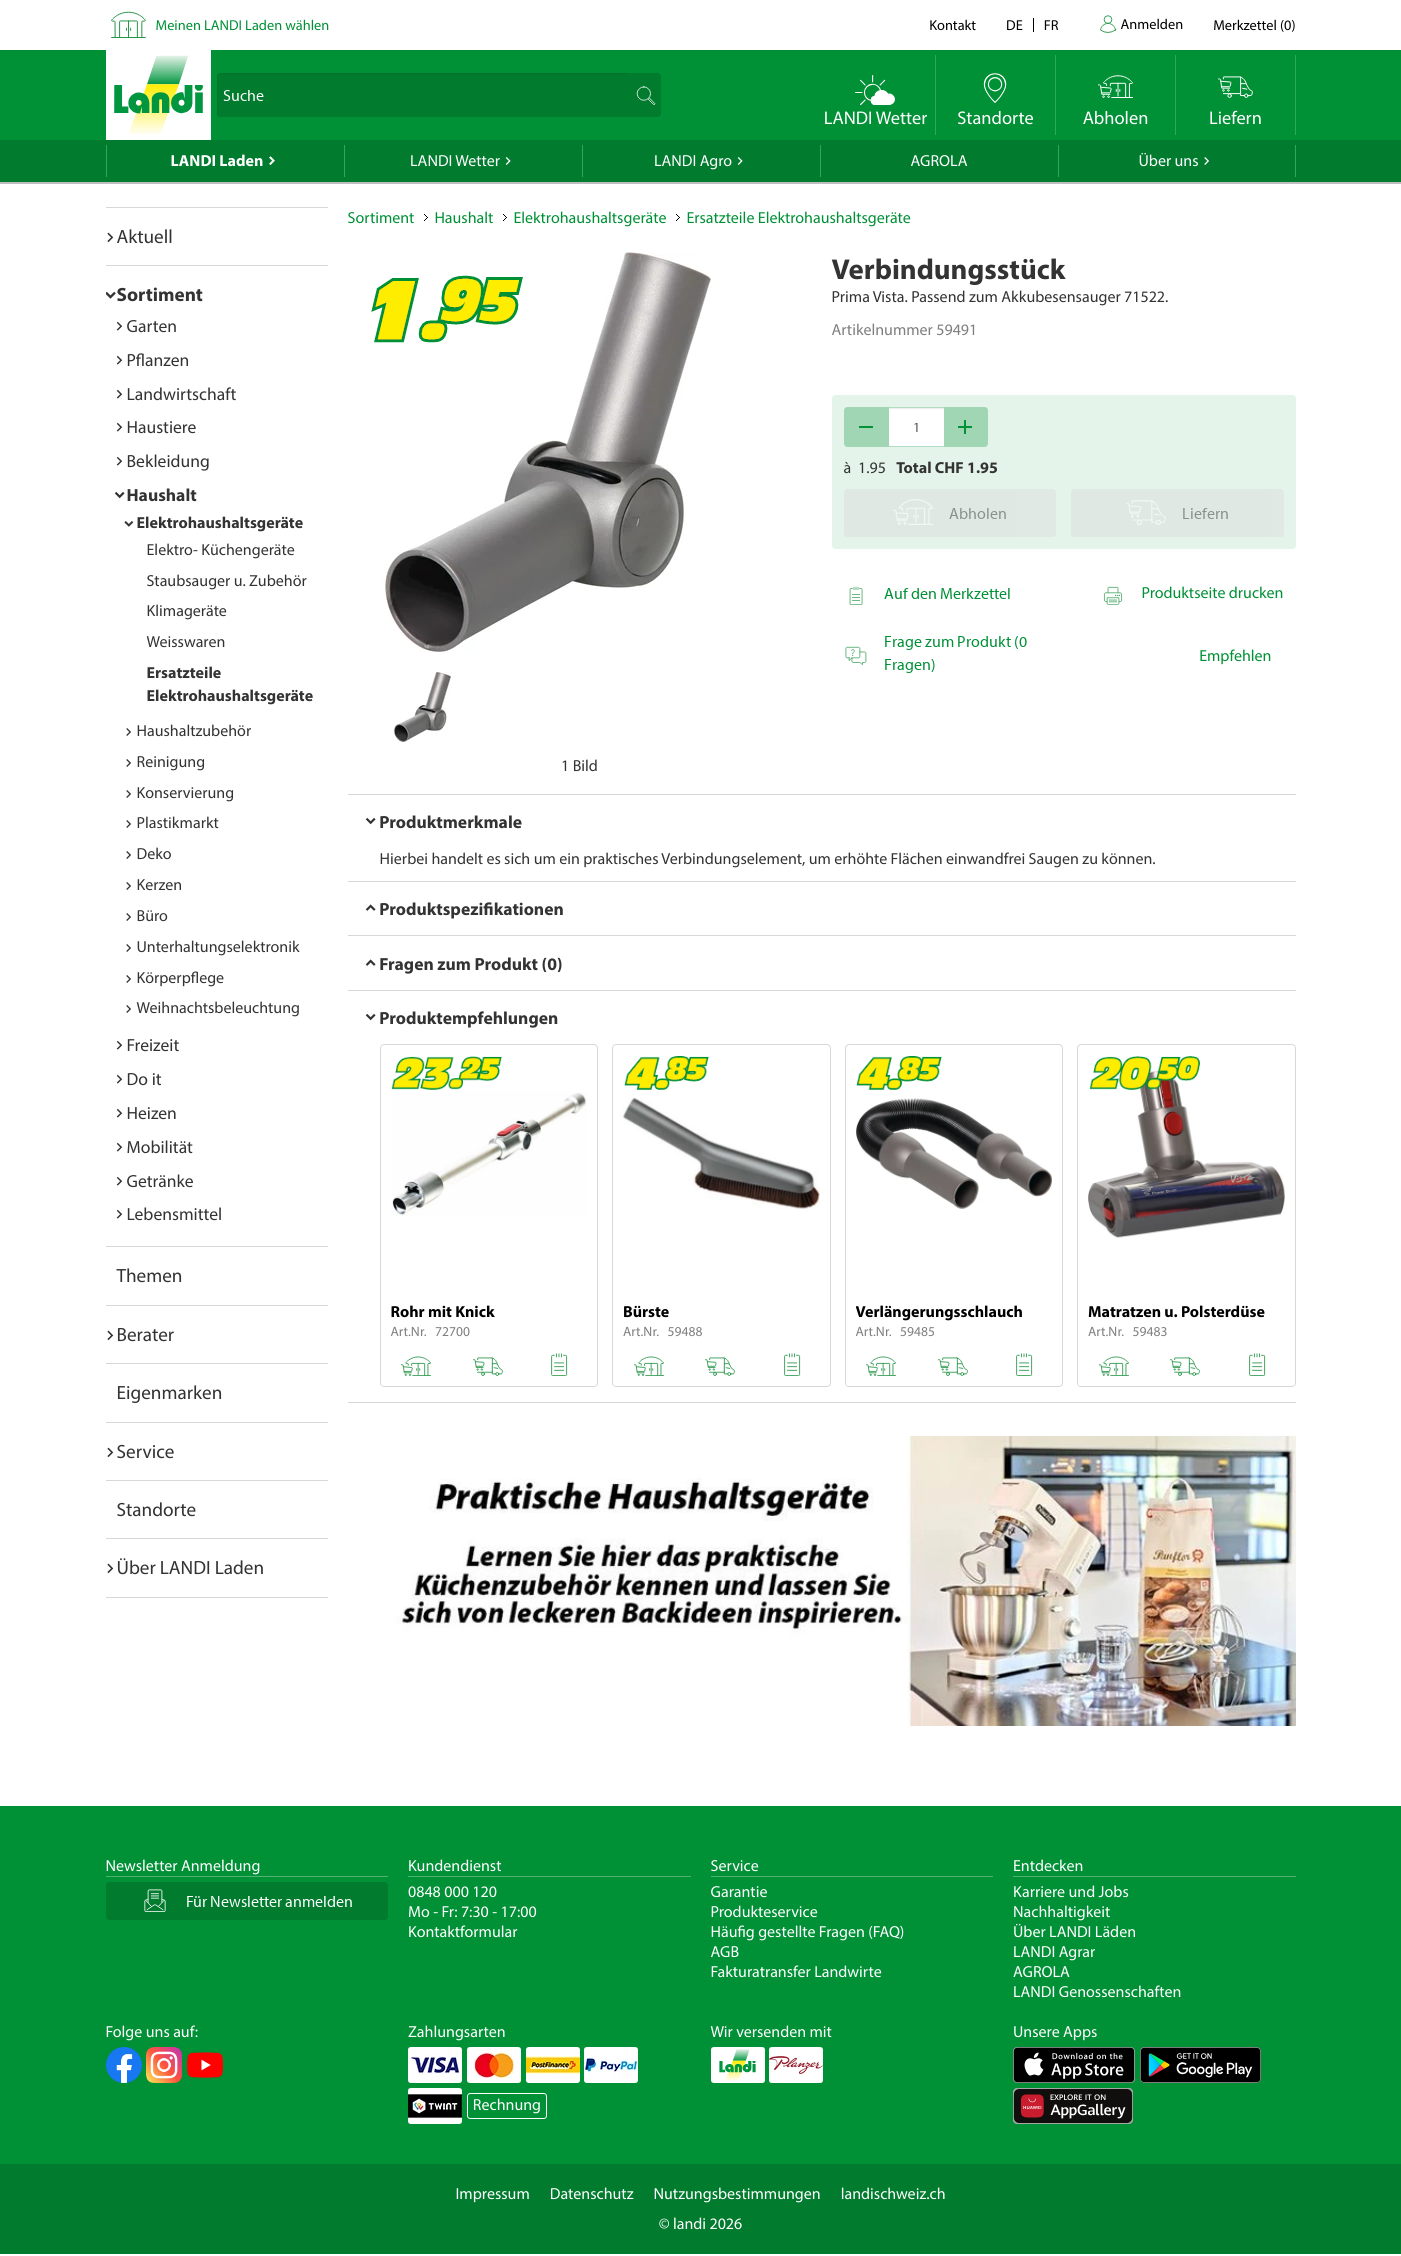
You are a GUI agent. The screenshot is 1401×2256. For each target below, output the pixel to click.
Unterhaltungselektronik (218, 947)
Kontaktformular (463, 1932)
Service (146, 1451)
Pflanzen (158, 359)
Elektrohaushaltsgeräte (220, 523)
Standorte (157, 1509)
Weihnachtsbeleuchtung (219, 1008)
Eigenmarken (170, 1392)
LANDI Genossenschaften (1097, 1992)
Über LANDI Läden (1074, 1932)
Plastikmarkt (178, 823)
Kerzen (160, 885)
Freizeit (153, 1044)
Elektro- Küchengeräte (221, 550)
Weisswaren (186, 642)
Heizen (152, 1112)
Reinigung (171, 762)
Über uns (1168, 161)
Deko (154, 854)
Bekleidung (168, 460)
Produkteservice (764, 1912)
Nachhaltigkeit (1061, 1912)
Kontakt (952, 24)
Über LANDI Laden (191, 1567)
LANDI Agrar (1054, 1952)
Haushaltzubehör (194, 731)
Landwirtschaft (182, 393)
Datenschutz (592, 2194)
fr (1051, 24)
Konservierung (186, 793)
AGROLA (939, 161)
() (1254, 24)
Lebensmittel (175, 1213)
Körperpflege (181, 978)
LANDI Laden (217, 161)
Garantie (739, 1892)
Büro (152, 916)
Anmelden (1152, 23)
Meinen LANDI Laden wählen (243, 24)
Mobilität (160, 1146)
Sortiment (160, 294)
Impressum (492, 2194)
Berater (146, 1334)
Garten (152, 325)
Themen (150, 1275)
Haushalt (162, 494)
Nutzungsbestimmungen (737, 2194)
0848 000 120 (452, 1892)
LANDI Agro (693, 161)
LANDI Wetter (455, 161)
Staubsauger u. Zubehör (227, 581)
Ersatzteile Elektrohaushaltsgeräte (798, 218)
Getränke (160, 1180)
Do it (144, 1078)
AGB (725, 1952)
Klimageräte (187, 611)
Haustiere (162, 426)
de (1014, 24)
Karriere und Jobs (1071, 1892)
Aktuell (145, 236)
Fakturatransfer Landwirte (796, 1972)
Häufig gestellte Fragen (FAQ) (808, 1932)
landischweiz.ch (893, 2194)
